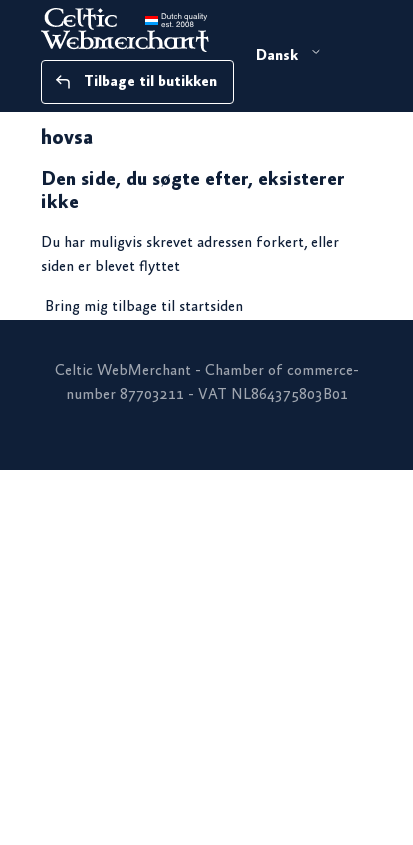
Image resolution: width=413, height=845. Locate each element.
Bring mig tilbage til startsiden (144, 307)
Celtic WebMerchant (123, 371)
